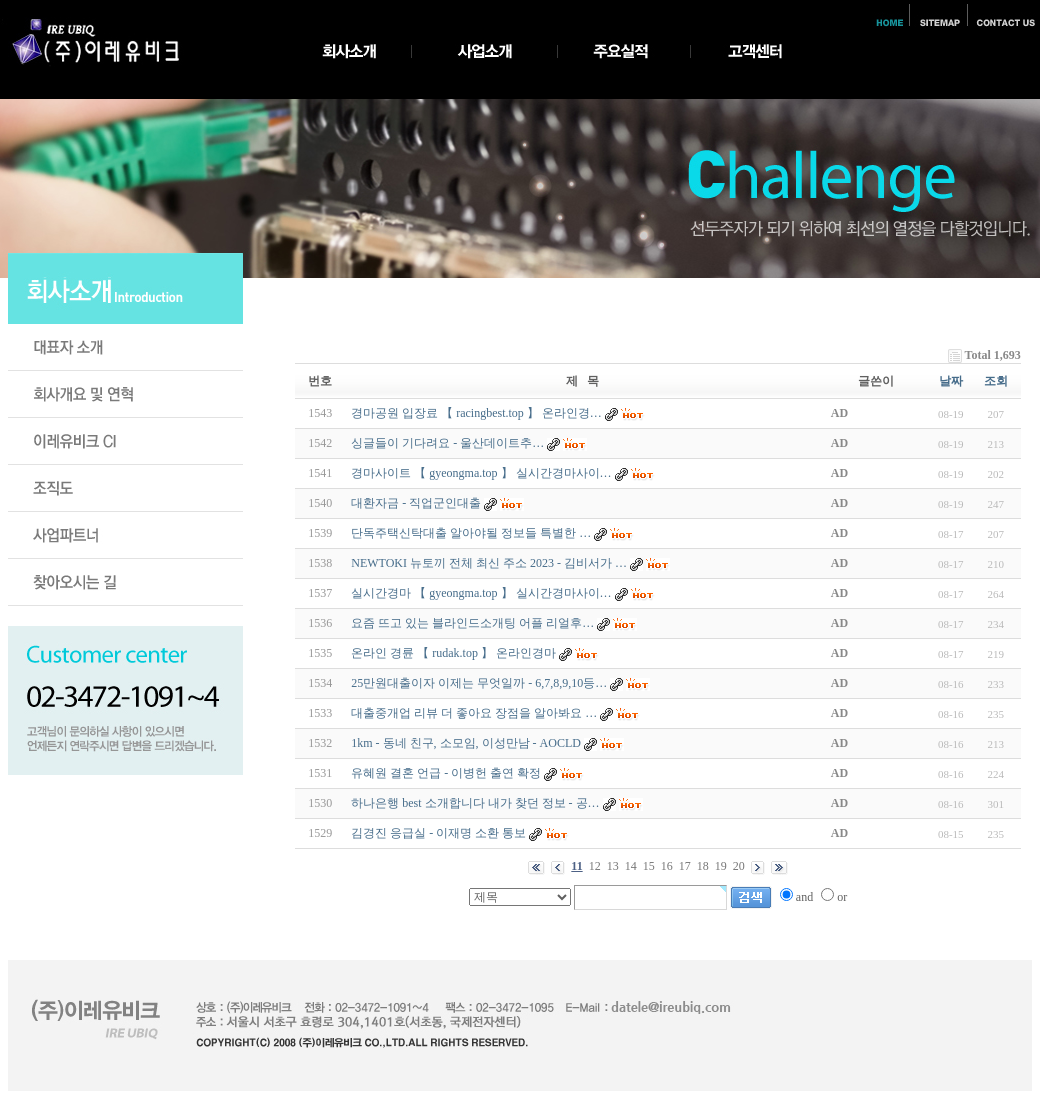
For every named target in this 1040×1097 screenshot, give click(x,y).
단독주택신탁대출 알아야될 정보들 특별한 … (471, 533)
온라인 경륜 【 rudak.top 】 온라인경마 (453, 653)
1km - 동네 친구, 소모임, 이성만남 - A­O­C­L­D (466, 743)
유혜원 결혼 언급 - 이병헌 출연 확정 (446, 773)
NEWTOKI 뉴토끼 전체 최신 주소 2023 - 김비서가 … (489, 563)
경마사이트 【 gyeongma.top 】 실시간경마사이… (481, 473)
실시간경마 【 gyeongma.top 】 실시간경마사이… (481, 593)
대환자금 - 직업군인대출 (416, 503)
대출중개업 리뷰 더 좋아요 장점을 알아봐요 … (474, 713)
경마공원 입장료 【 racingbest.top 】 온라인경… (476, 413)
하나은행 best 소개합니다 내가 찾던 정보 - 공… (475, 803)
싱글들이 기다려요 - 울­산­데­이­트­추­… (447, 443)
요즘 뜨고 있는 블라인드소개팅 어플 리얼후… (472, 623)
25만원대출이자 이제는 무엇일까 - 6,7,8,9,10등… (479, 683)
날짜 (951, 381)
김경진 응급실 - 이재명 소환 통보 (438, 833)
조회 (996, 381)
